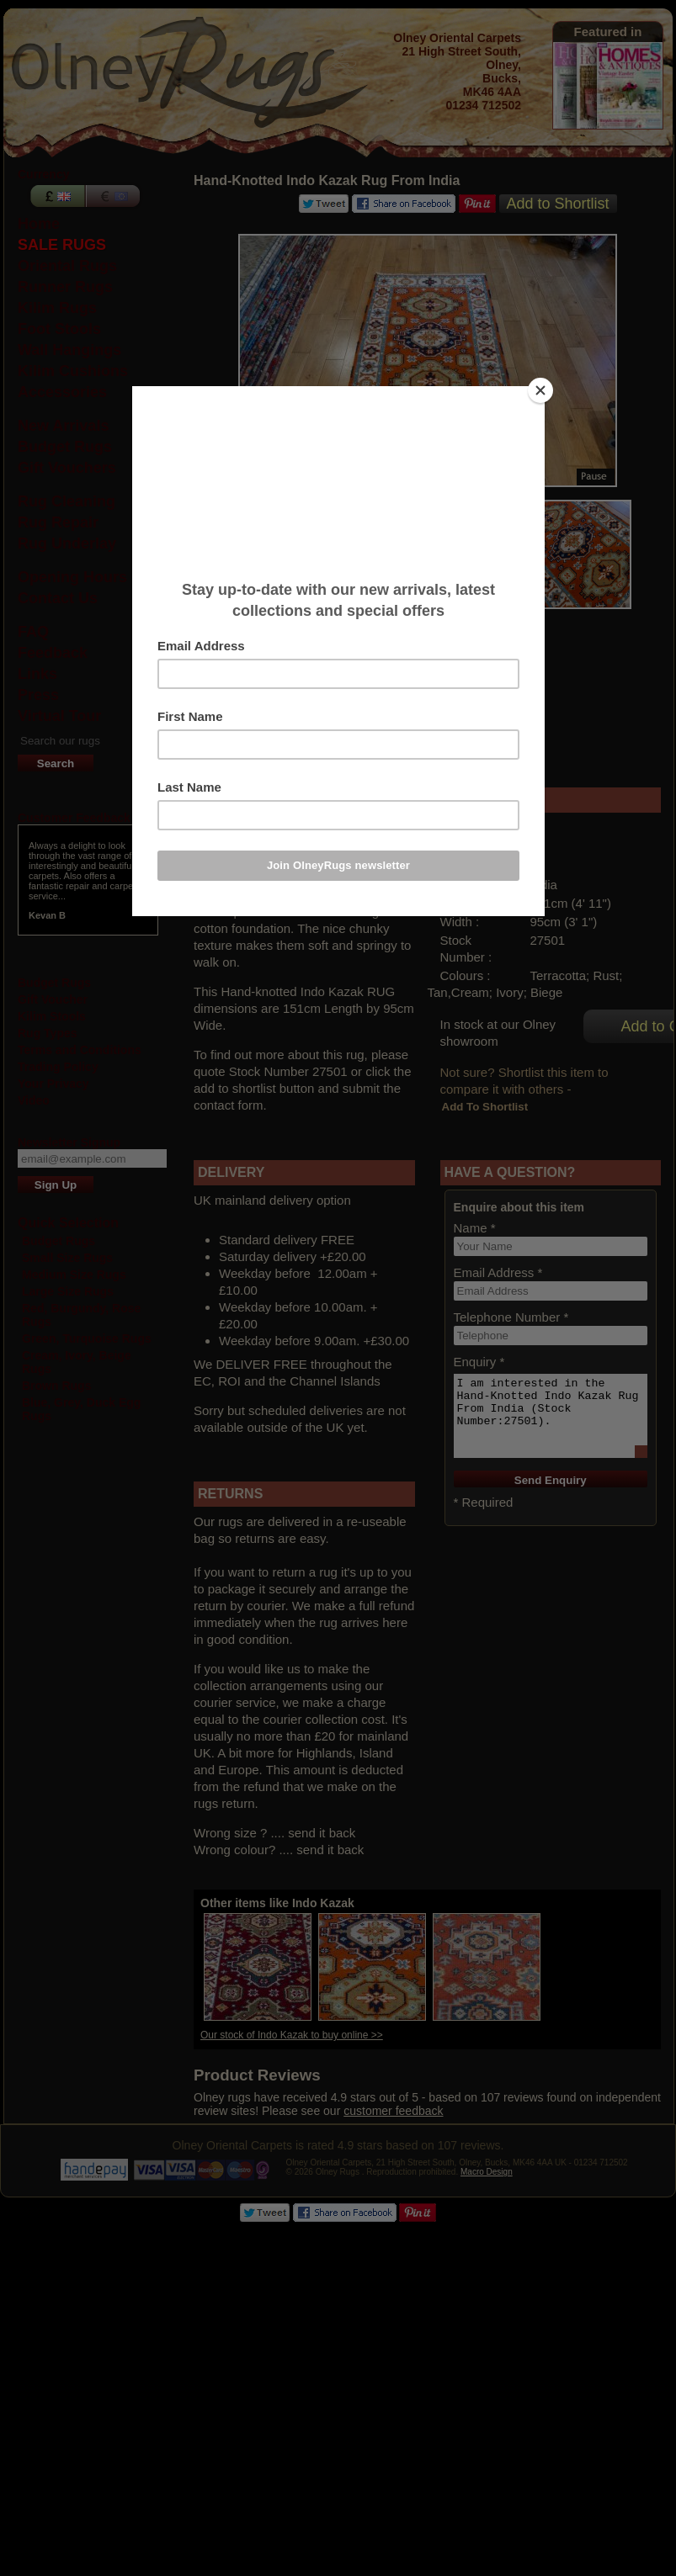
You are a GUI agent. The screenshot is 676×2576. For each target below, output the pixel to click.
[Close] (540, 390)
